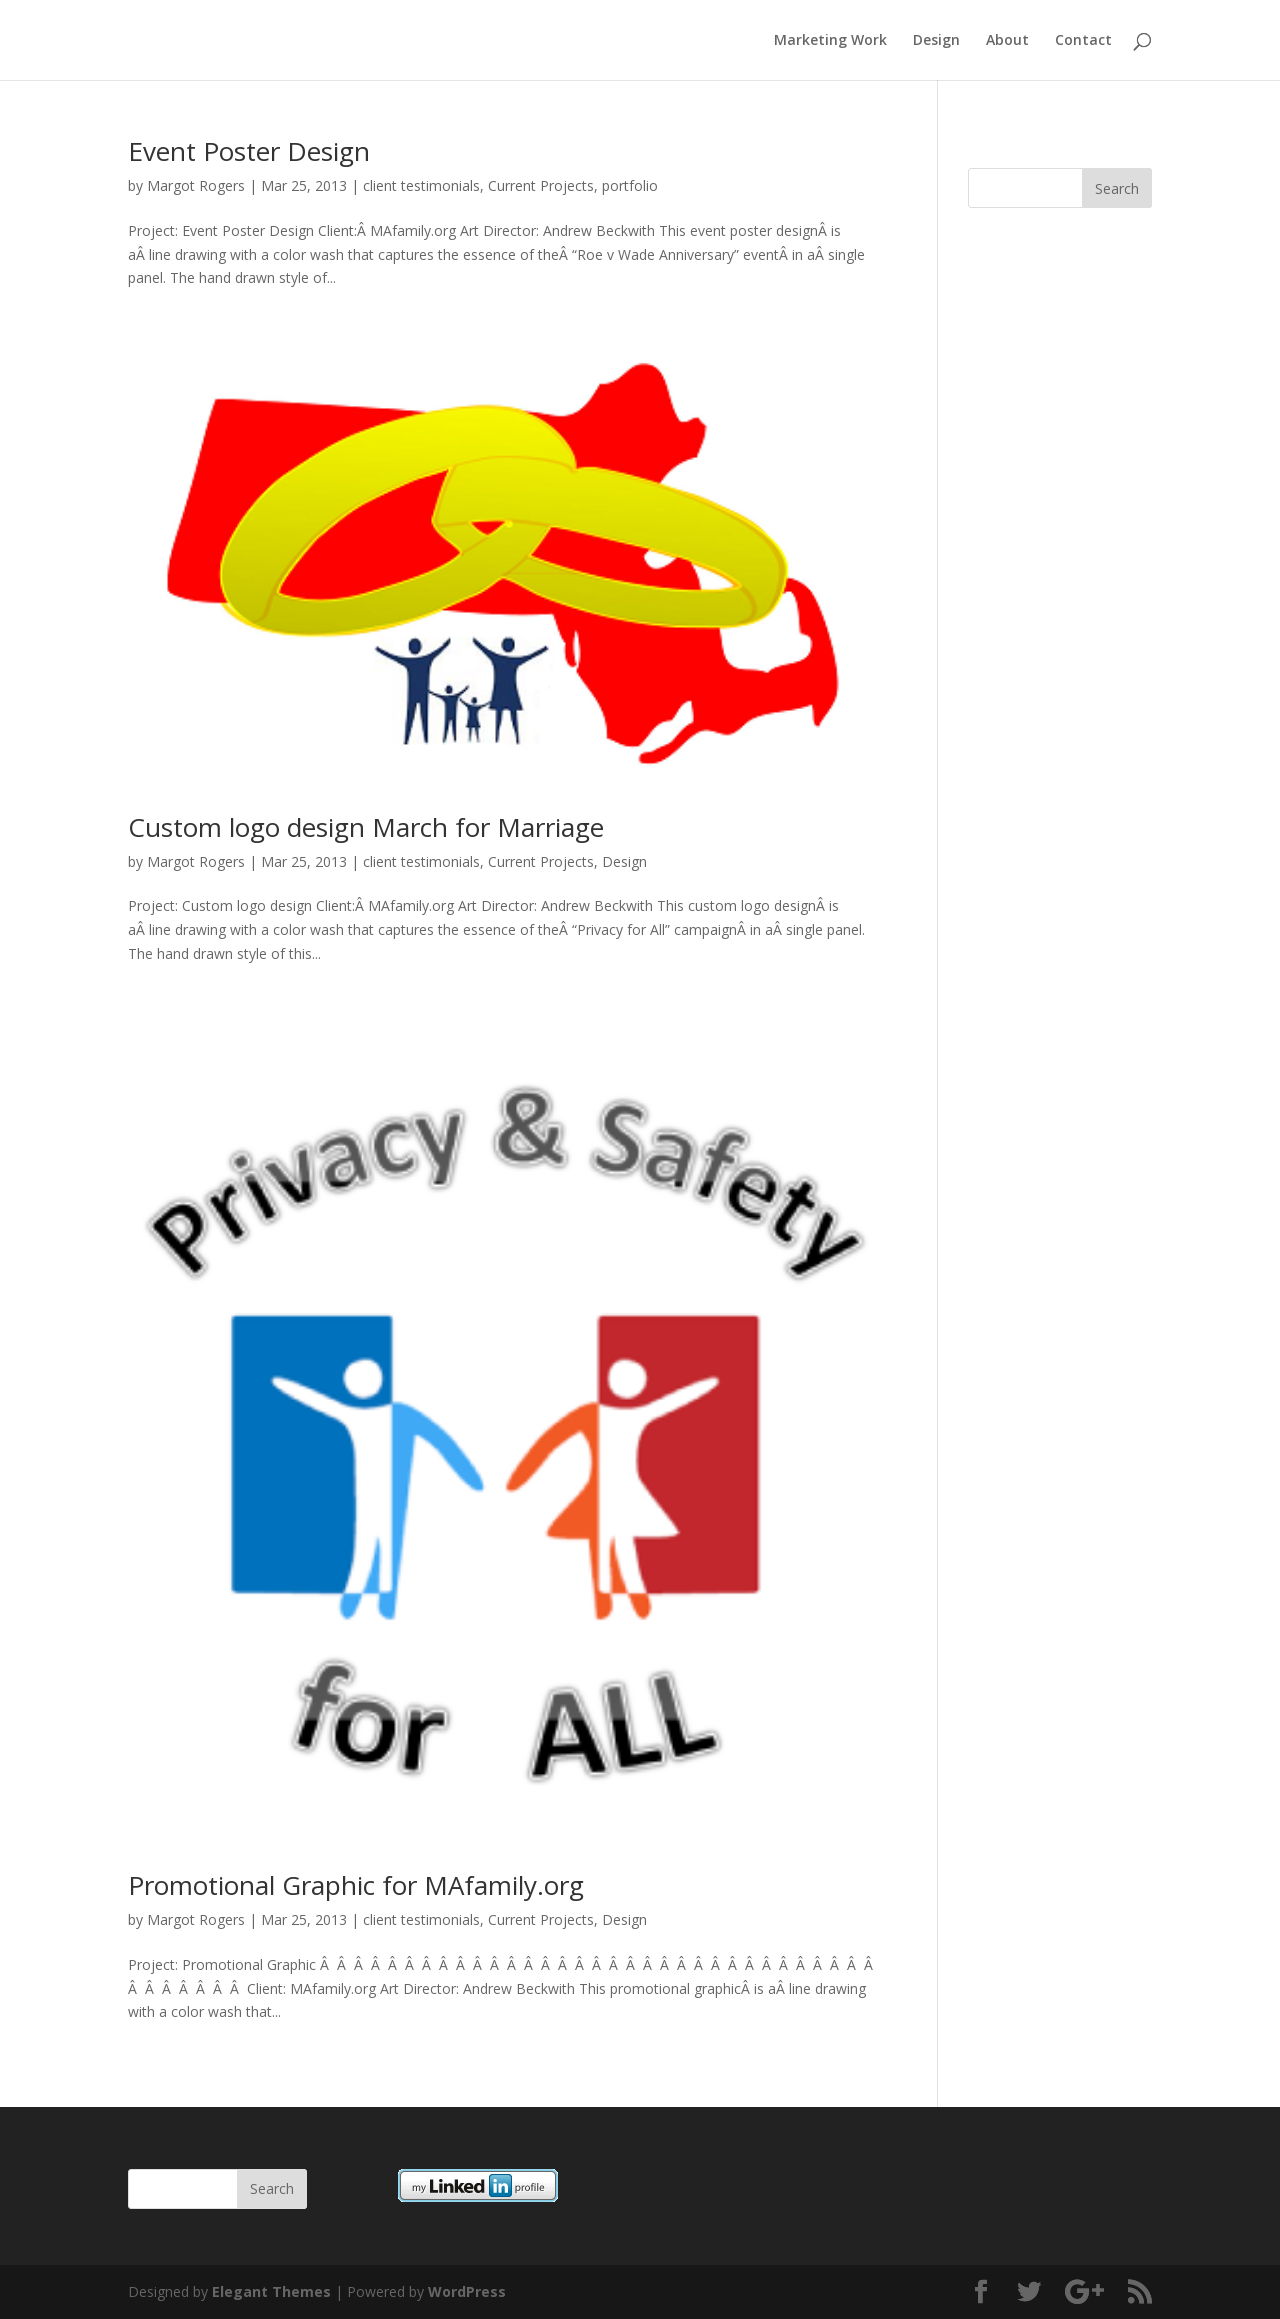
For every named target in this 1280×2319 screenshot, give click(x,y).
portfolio (630, 185)
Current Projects (541, 185)
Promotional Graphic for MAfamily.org (356, 1885)
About (1007, 41)
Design (936, 41)
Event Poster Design (249, 151)
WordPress (467, 2291)
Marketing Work (830, 41)
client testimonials (421, 185)
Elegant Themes (271, 2291)
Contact (1083, 41)
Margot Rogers (196, 185)
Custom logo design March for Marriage (366, 827)
